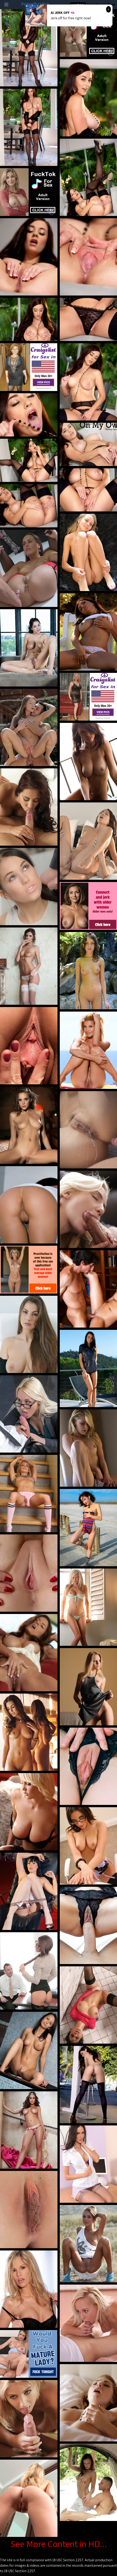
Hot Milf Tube (78, 4)
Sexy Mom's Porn (101, 4)
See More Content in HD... (58, 2544)
